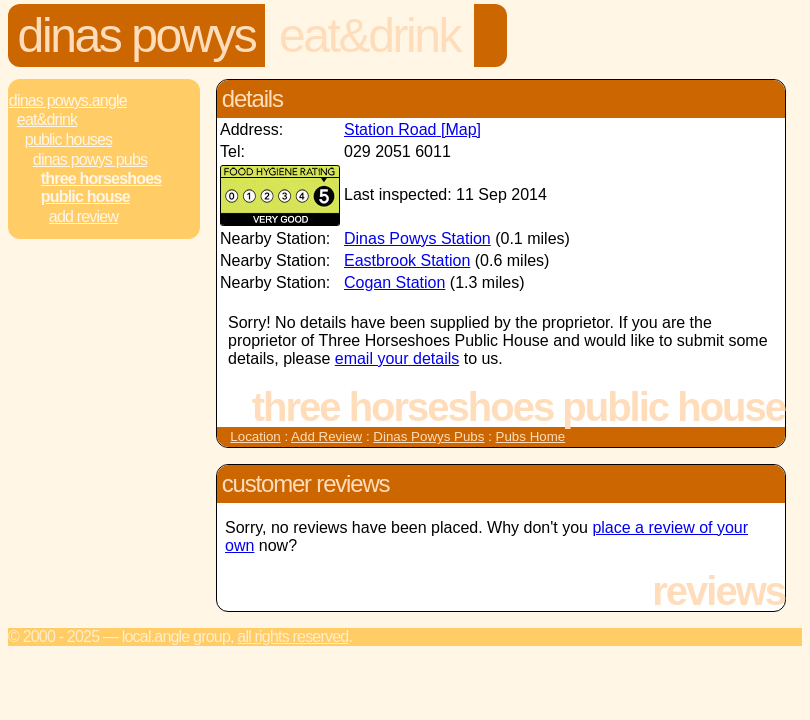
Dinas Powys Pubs (90, 159)
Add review (83, 216)
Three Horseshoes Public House (101, 187)
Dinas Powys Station (417, 238)
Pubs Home (531, 436)
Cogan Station (394, 282)
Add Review (326, 436)
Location (255, 436)
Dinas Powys (137, 35)
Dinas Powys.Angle (68, 100)
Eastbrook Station (407, 260)
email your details (397, 358)
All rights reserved (292, 636)
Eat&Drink (369, 35)
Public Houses (68, 139)
